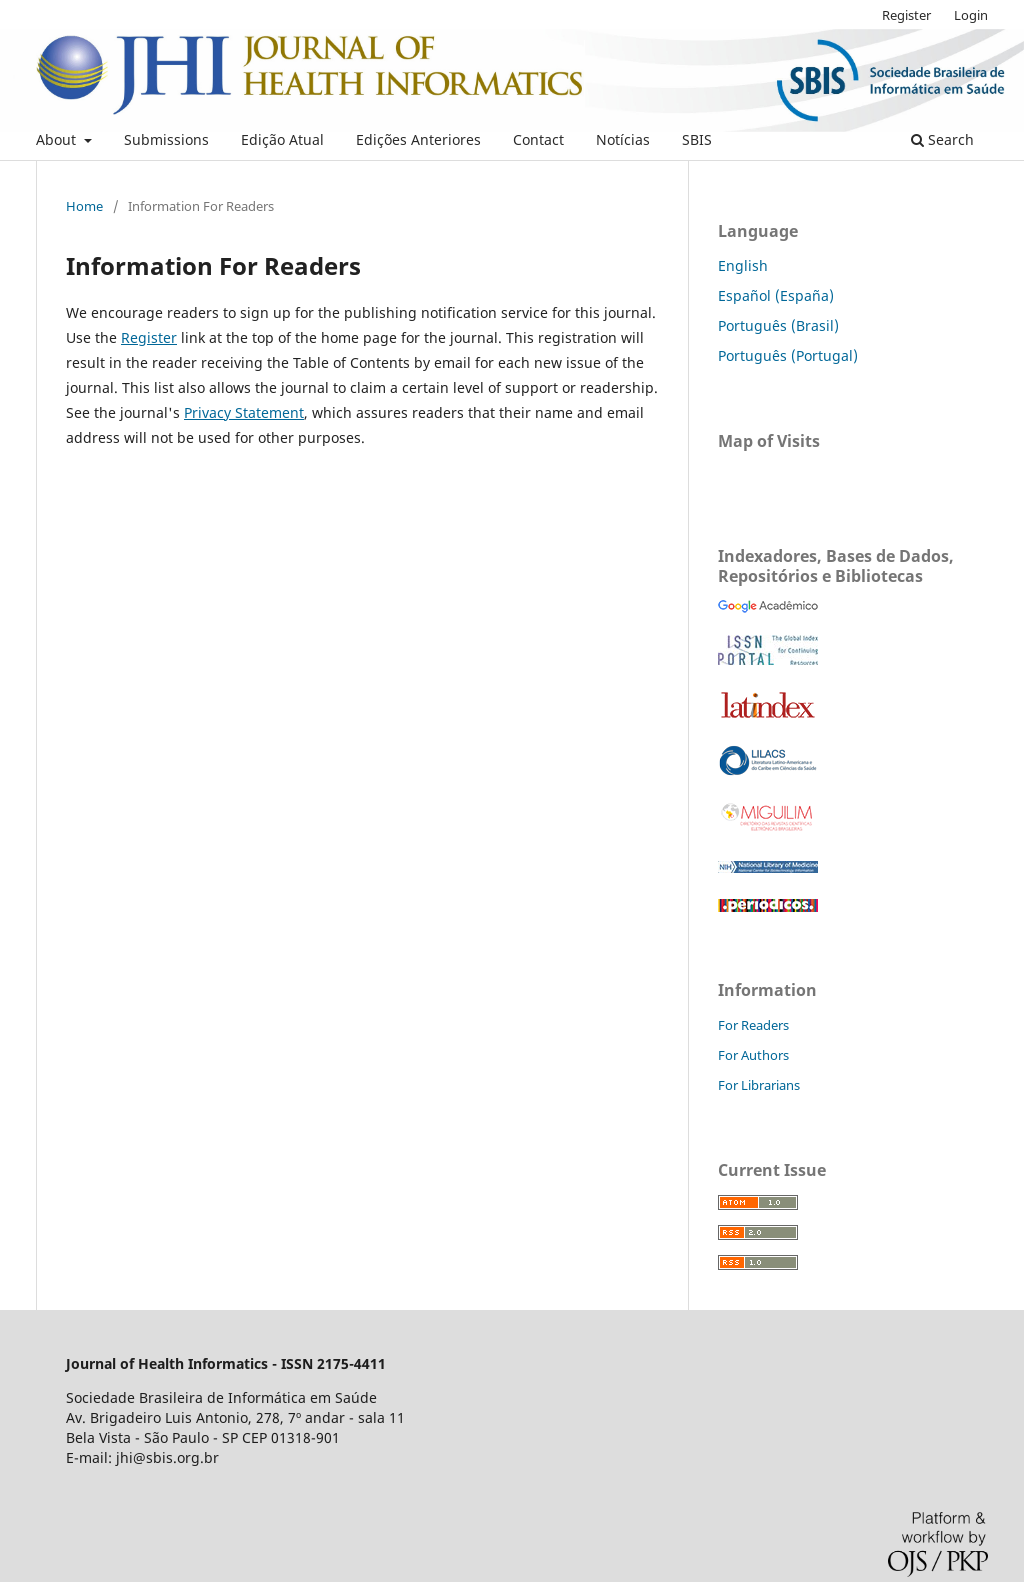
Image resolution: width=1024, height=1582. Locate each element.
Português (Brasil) (778, 325)
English (743, 265)
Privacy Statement (244, 412)
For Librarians (759, 1085)
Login (971, 15)
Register (906, 15)
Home (84, 206)
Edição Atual (282, 139)
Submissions (166, 139)
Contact (538, 139)
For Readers (753, 1025)
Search (942, 139)
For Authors (753, 1055)
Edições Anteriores (418, 139)
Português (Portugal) (788, 355)
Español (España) (776, 295)
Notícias (623, 139)
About (58, 139)
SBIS (697, 139)
